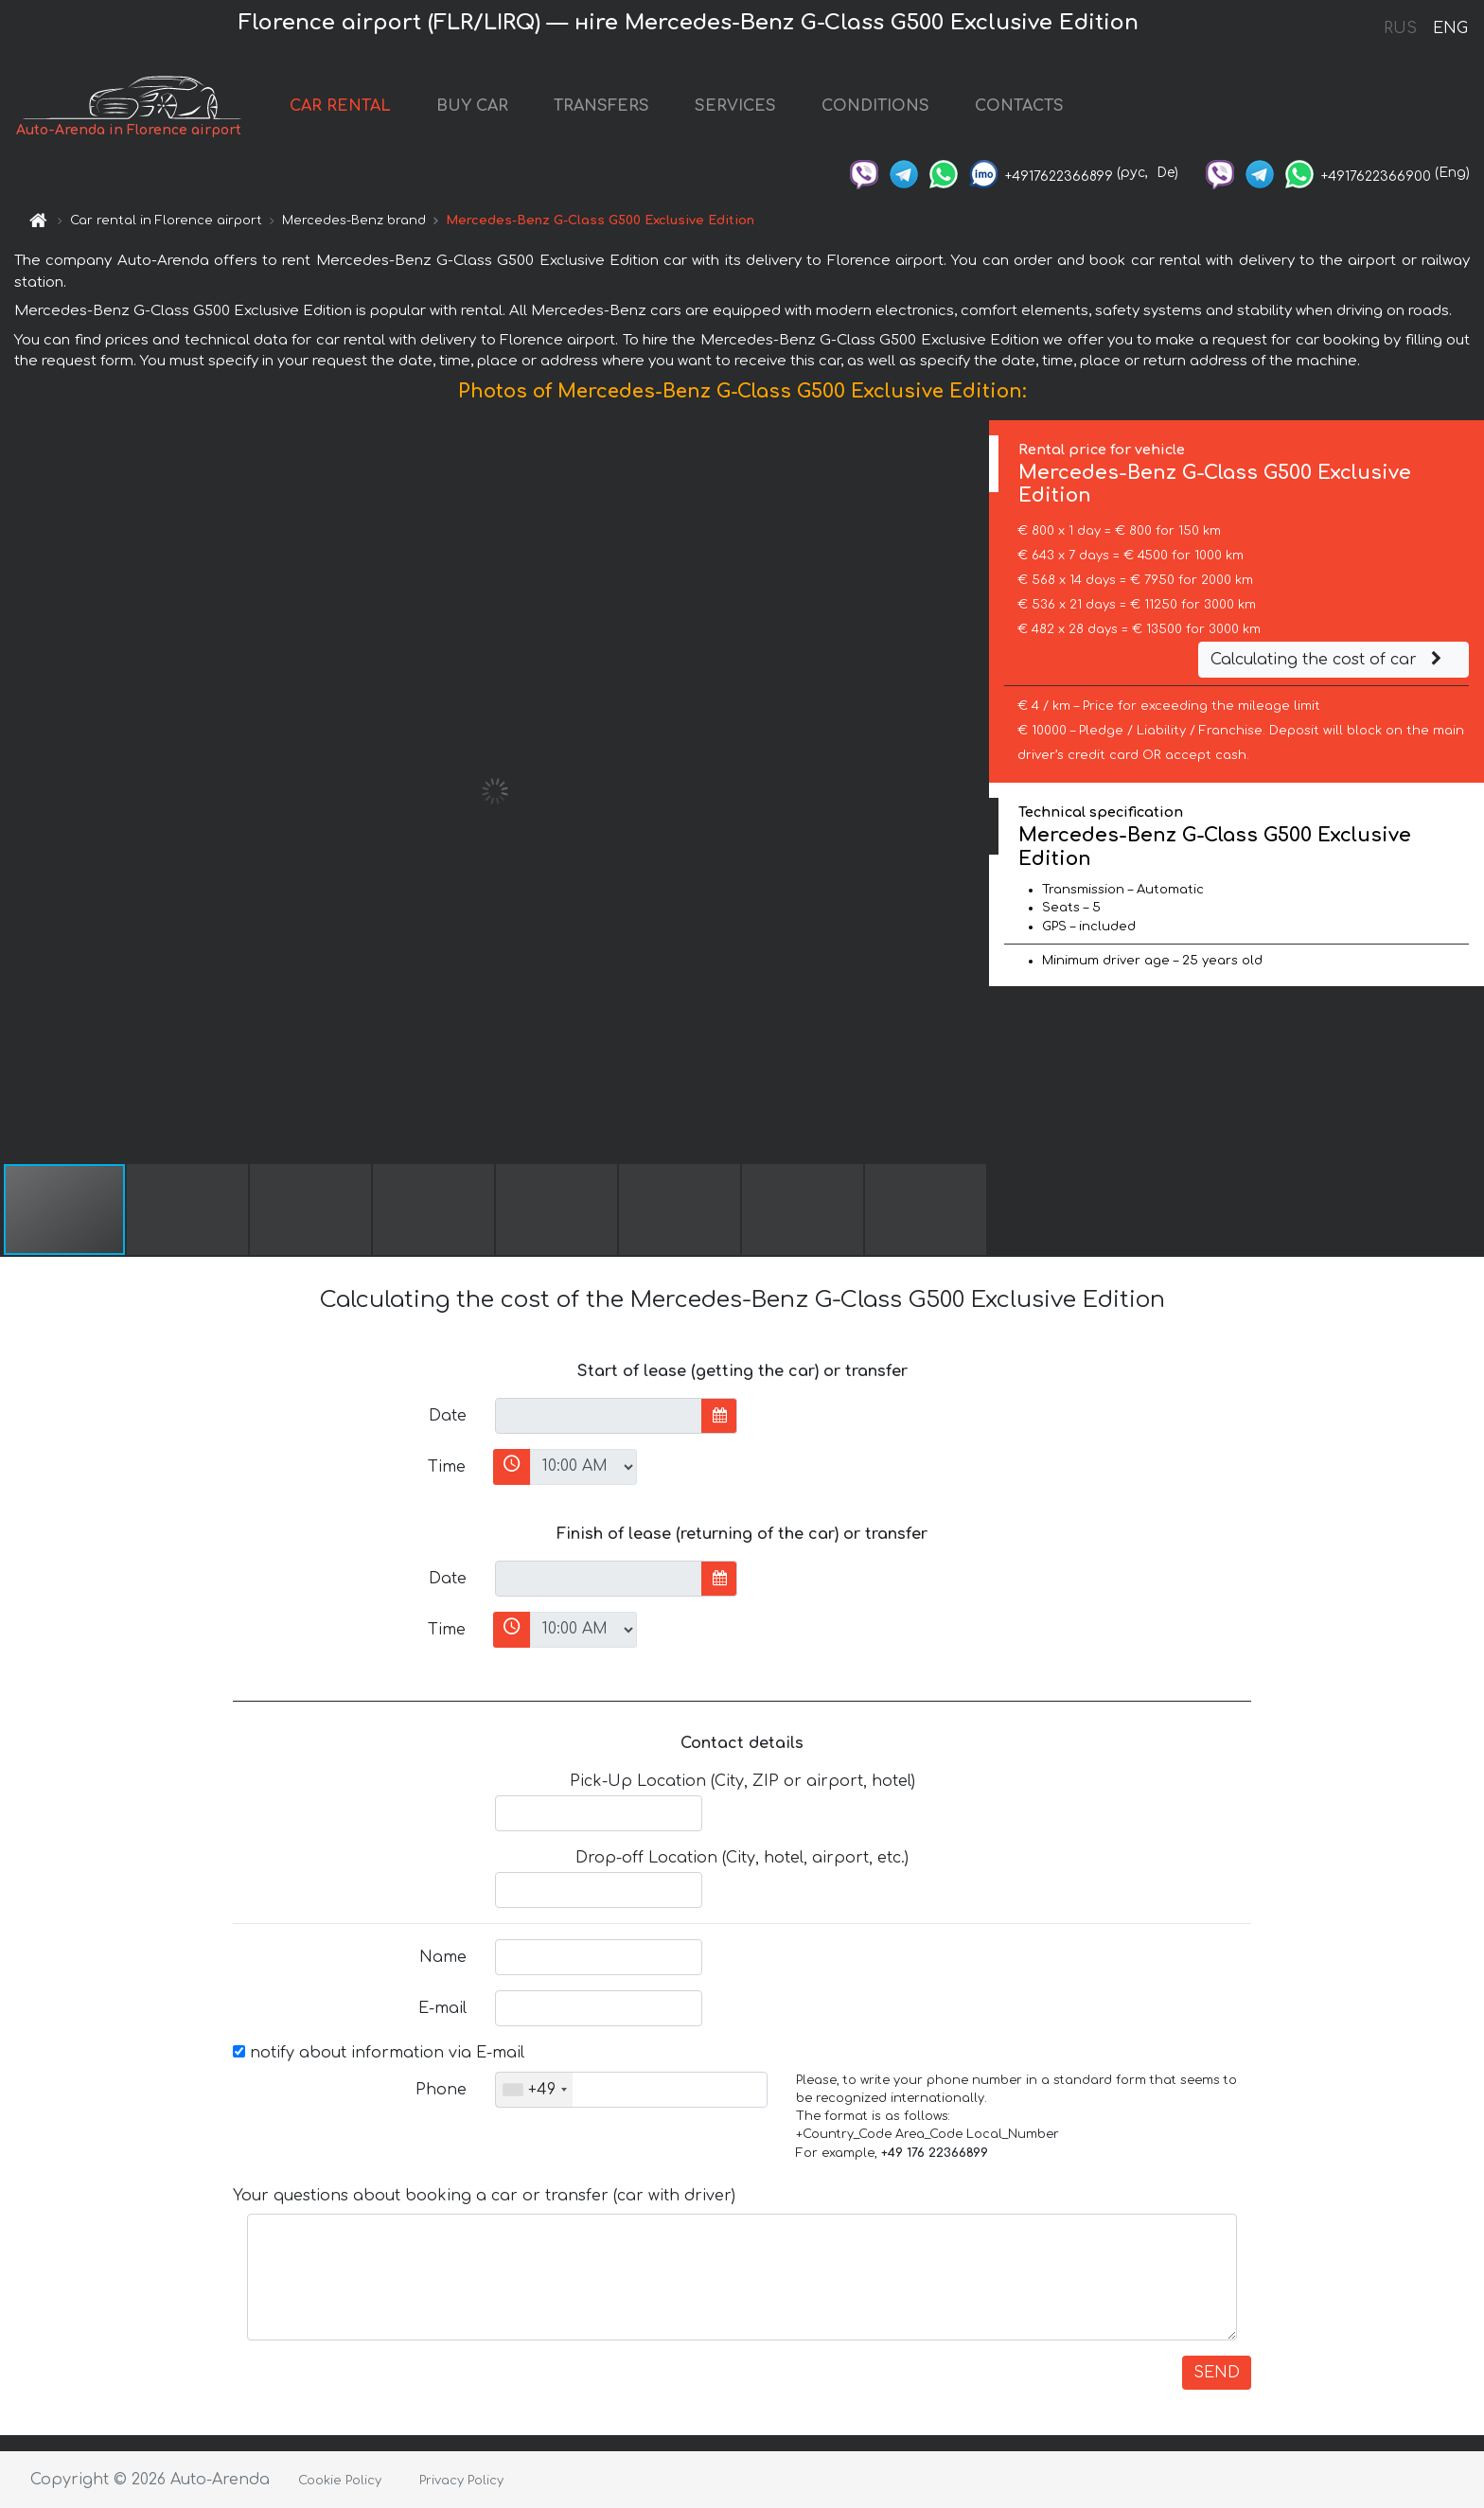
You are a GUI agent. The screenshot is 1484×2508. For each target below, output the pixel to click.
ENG (1450, 28)
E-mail (442, 2008)
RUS (1400, 28)
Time (447, 1466)
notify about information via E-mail (378, 2052)
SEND (1216, 2372)
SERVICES (735, 106)
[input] (598, 1416)
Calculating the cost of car (1328, 659)
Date (448, 1415)
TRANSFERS (601, 106)
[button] (972, 791)
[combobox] (534, 2090)
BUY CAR (472, 106)
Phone (441, 2089)
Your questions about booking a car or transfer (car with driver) (484, 2195)
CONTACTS (1019, 106)
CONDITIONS (875, 106)
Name (443, 1957)
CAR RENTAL (340, 106)
